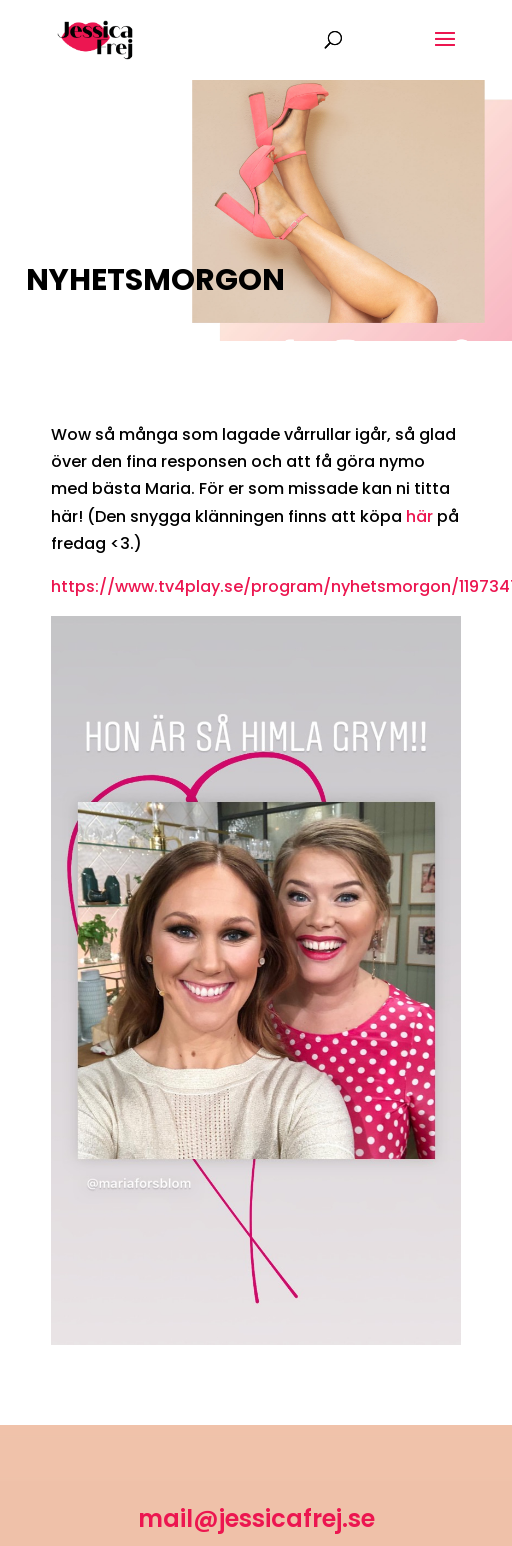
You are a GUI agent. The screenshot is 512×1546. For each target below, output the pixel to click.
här (419, 516)
